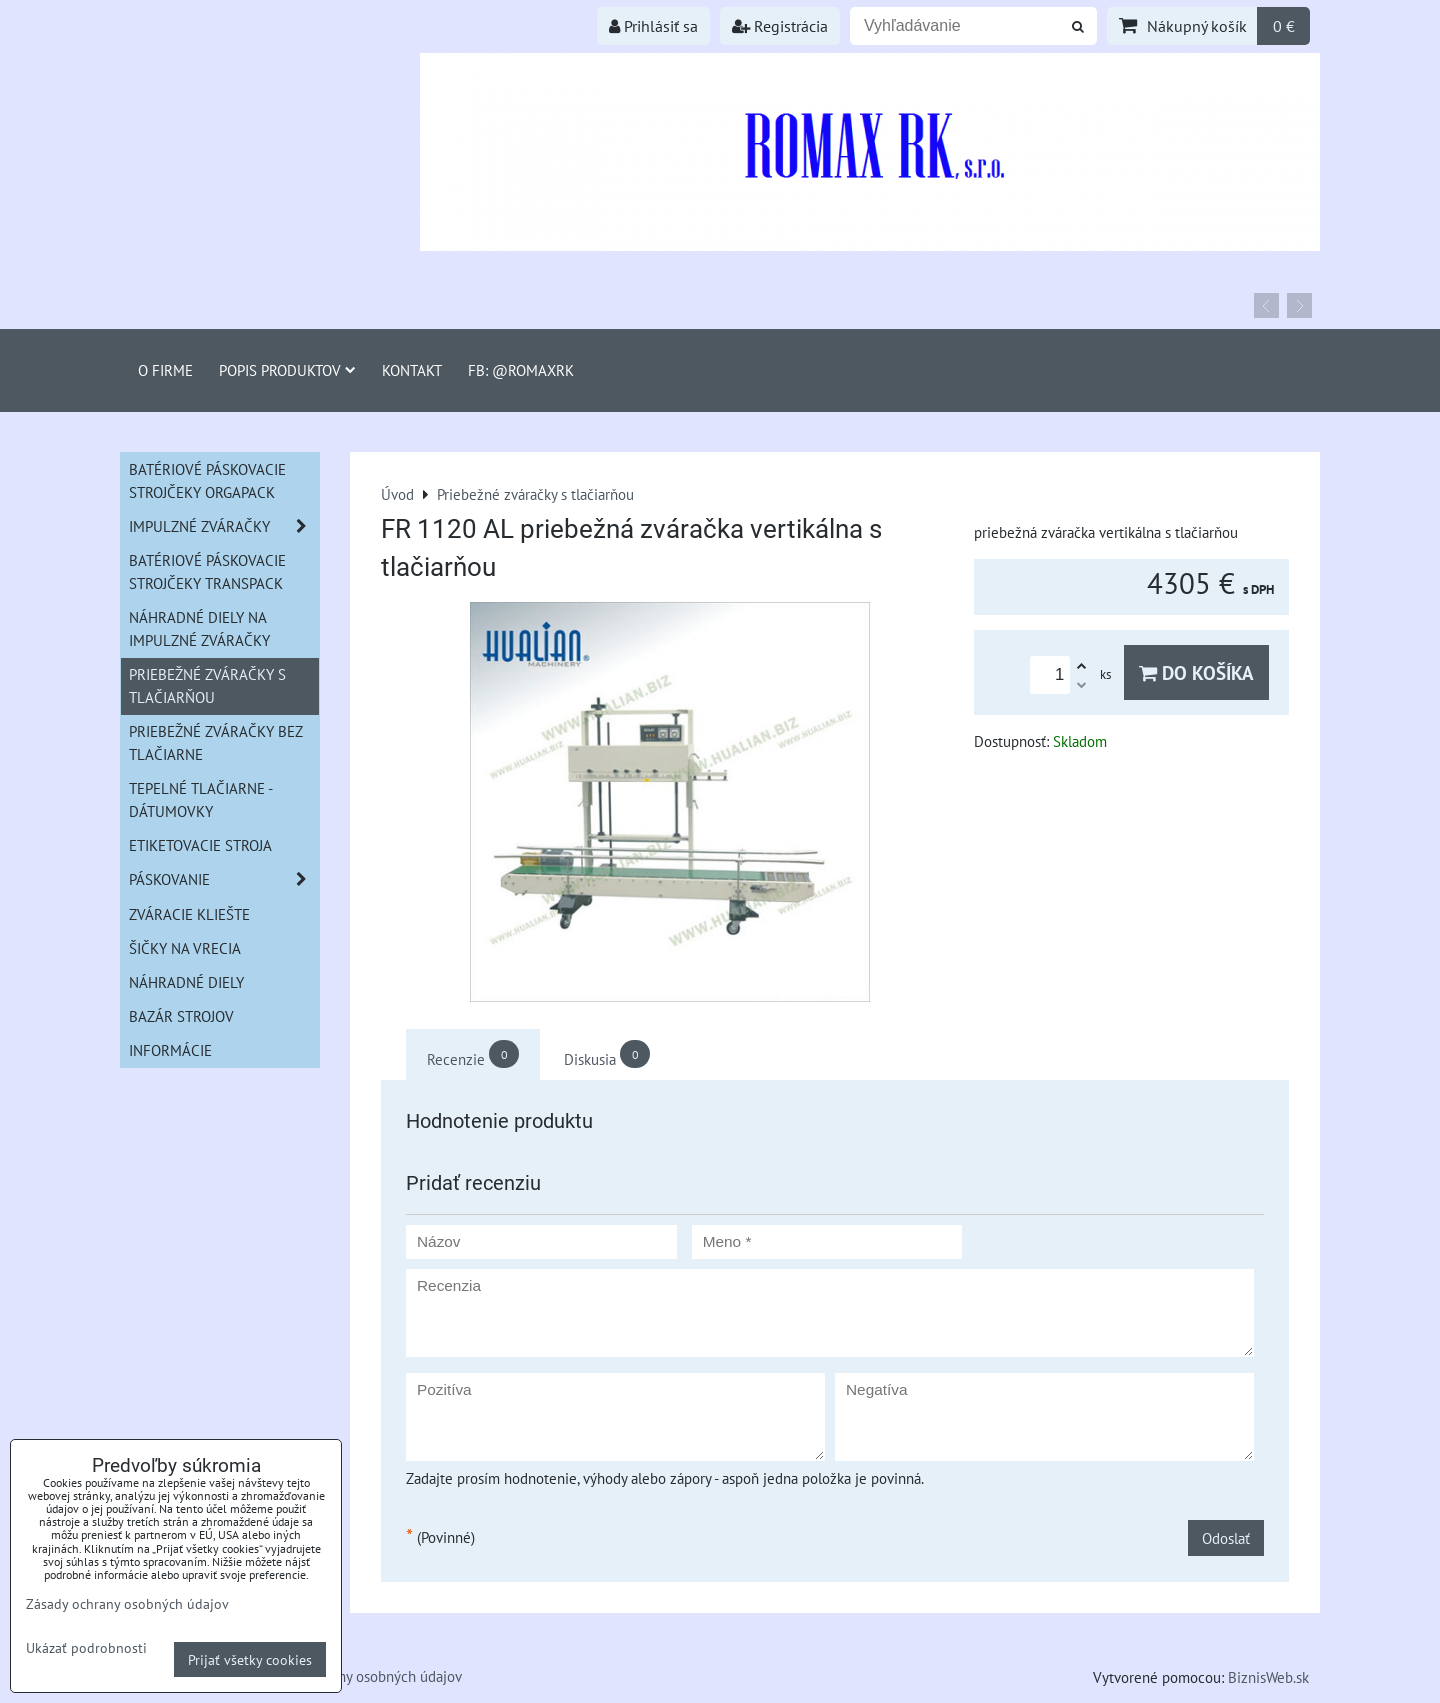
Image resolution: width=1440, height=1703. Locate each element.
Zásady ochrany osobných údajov (359, 1676)
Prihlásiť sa (653, 26)
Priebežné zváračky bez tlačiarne (216, 742)
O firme (165, 370)
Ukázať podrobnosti (86, 1648)
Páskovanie (224, 879)
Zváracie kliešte (189, 914)
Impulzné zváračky (224, 526)
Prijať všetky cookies (250, 1659)
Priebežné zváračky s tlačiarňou (207, 685)
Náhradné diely (186, 982)
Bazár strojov (181, 1016)
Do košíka (1196, 672)
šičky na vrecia (185, 948)
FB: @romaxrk (521, 370)
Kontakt (412, 370)
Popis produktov (287, 370)
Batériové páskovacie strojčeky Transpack (207, 571)
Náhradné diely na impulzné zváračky (199, 628)
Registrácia (780, 26)
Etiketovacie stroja (200, 845)
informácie (170, 1050)
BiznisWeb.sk (1268, 1677)
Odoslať (1226, 1538)
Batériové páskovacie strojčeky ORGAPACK (207, 480)
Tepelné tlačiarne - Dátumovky (201, 799)
